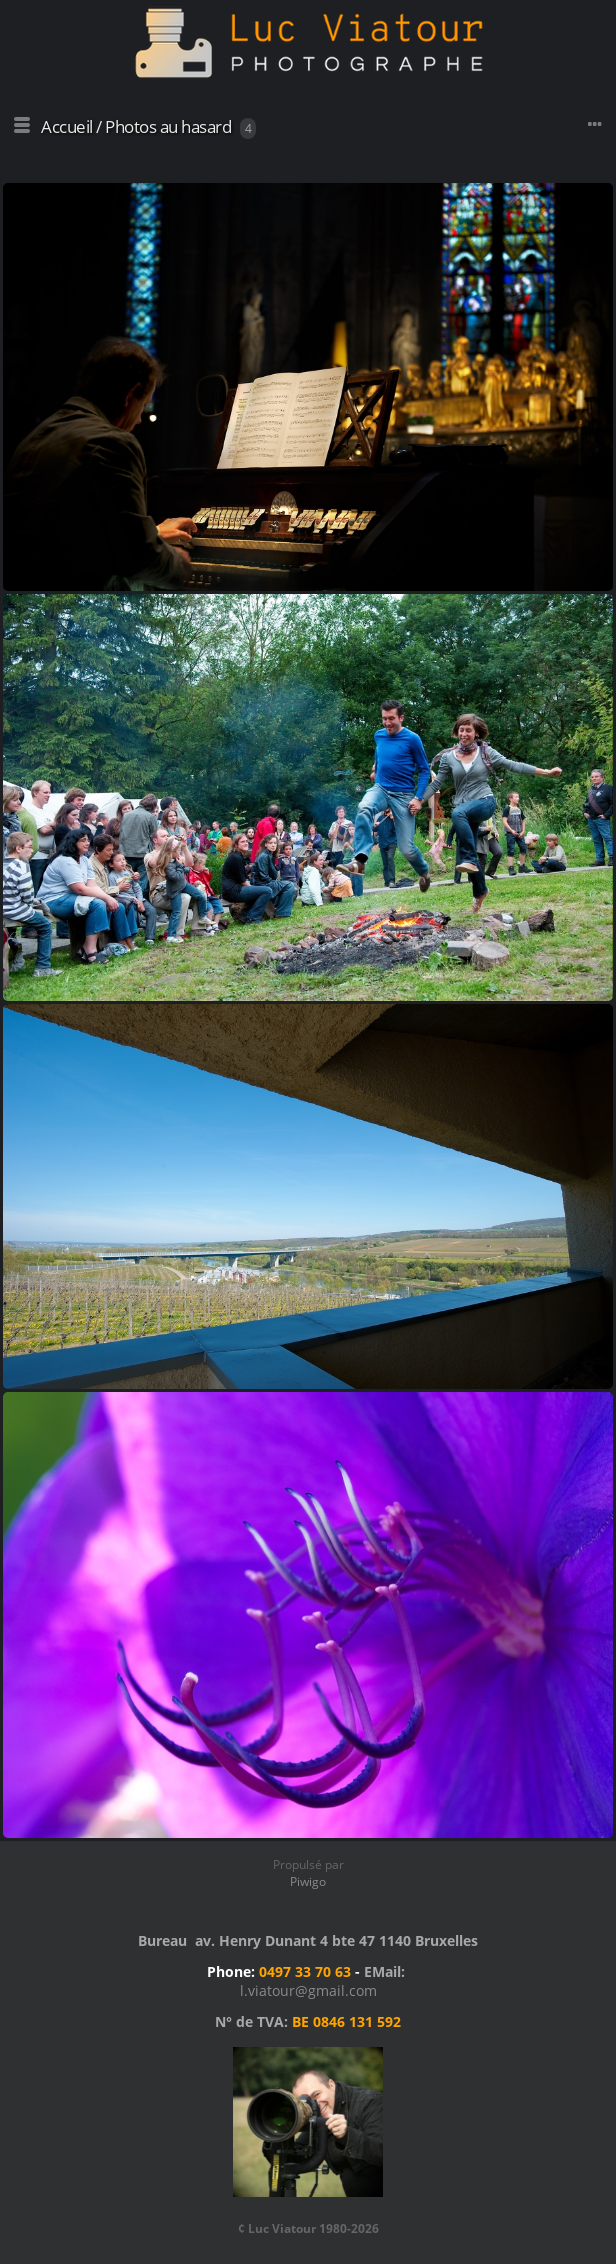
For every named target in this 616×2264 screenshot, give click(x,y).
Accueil (67, 126)
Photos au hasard (168, 126)
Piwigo (308, 1881)
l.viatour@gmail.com (308, 1990)
